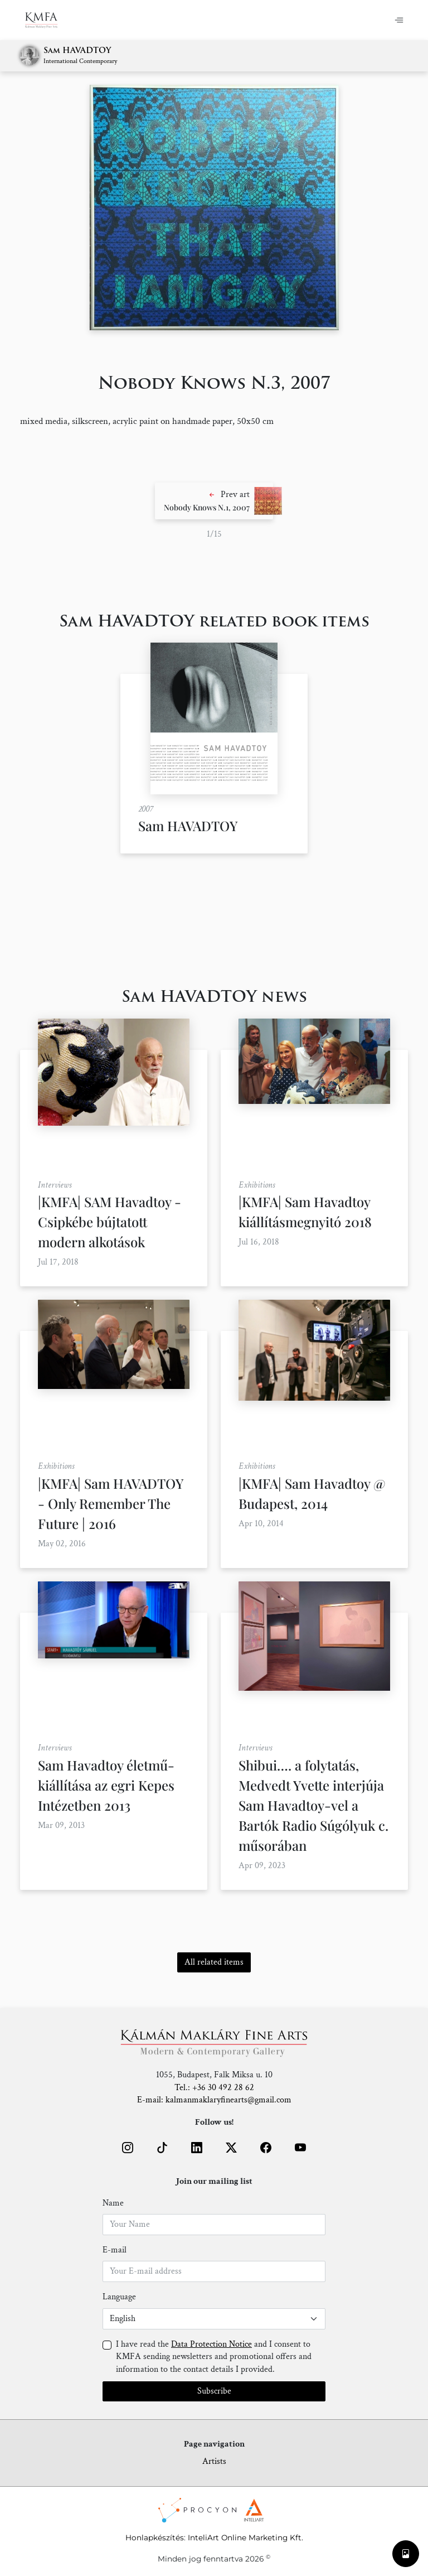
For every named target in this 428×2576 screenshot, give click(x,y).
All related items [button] (214, 1962)
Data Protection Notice (211, 2344)
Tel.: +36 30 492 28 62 (214, 2087)
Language (119, 2297)
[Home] (48, 20)
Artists (214, 2461)
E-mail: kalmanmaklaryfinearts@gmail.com (214, 2100)
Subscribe (214, 2391)
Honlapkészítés (154, 2537)
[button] (214, 501)
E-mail (115, 2250)
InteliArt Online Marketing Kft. (245, 2537)
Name (113, 2203)
